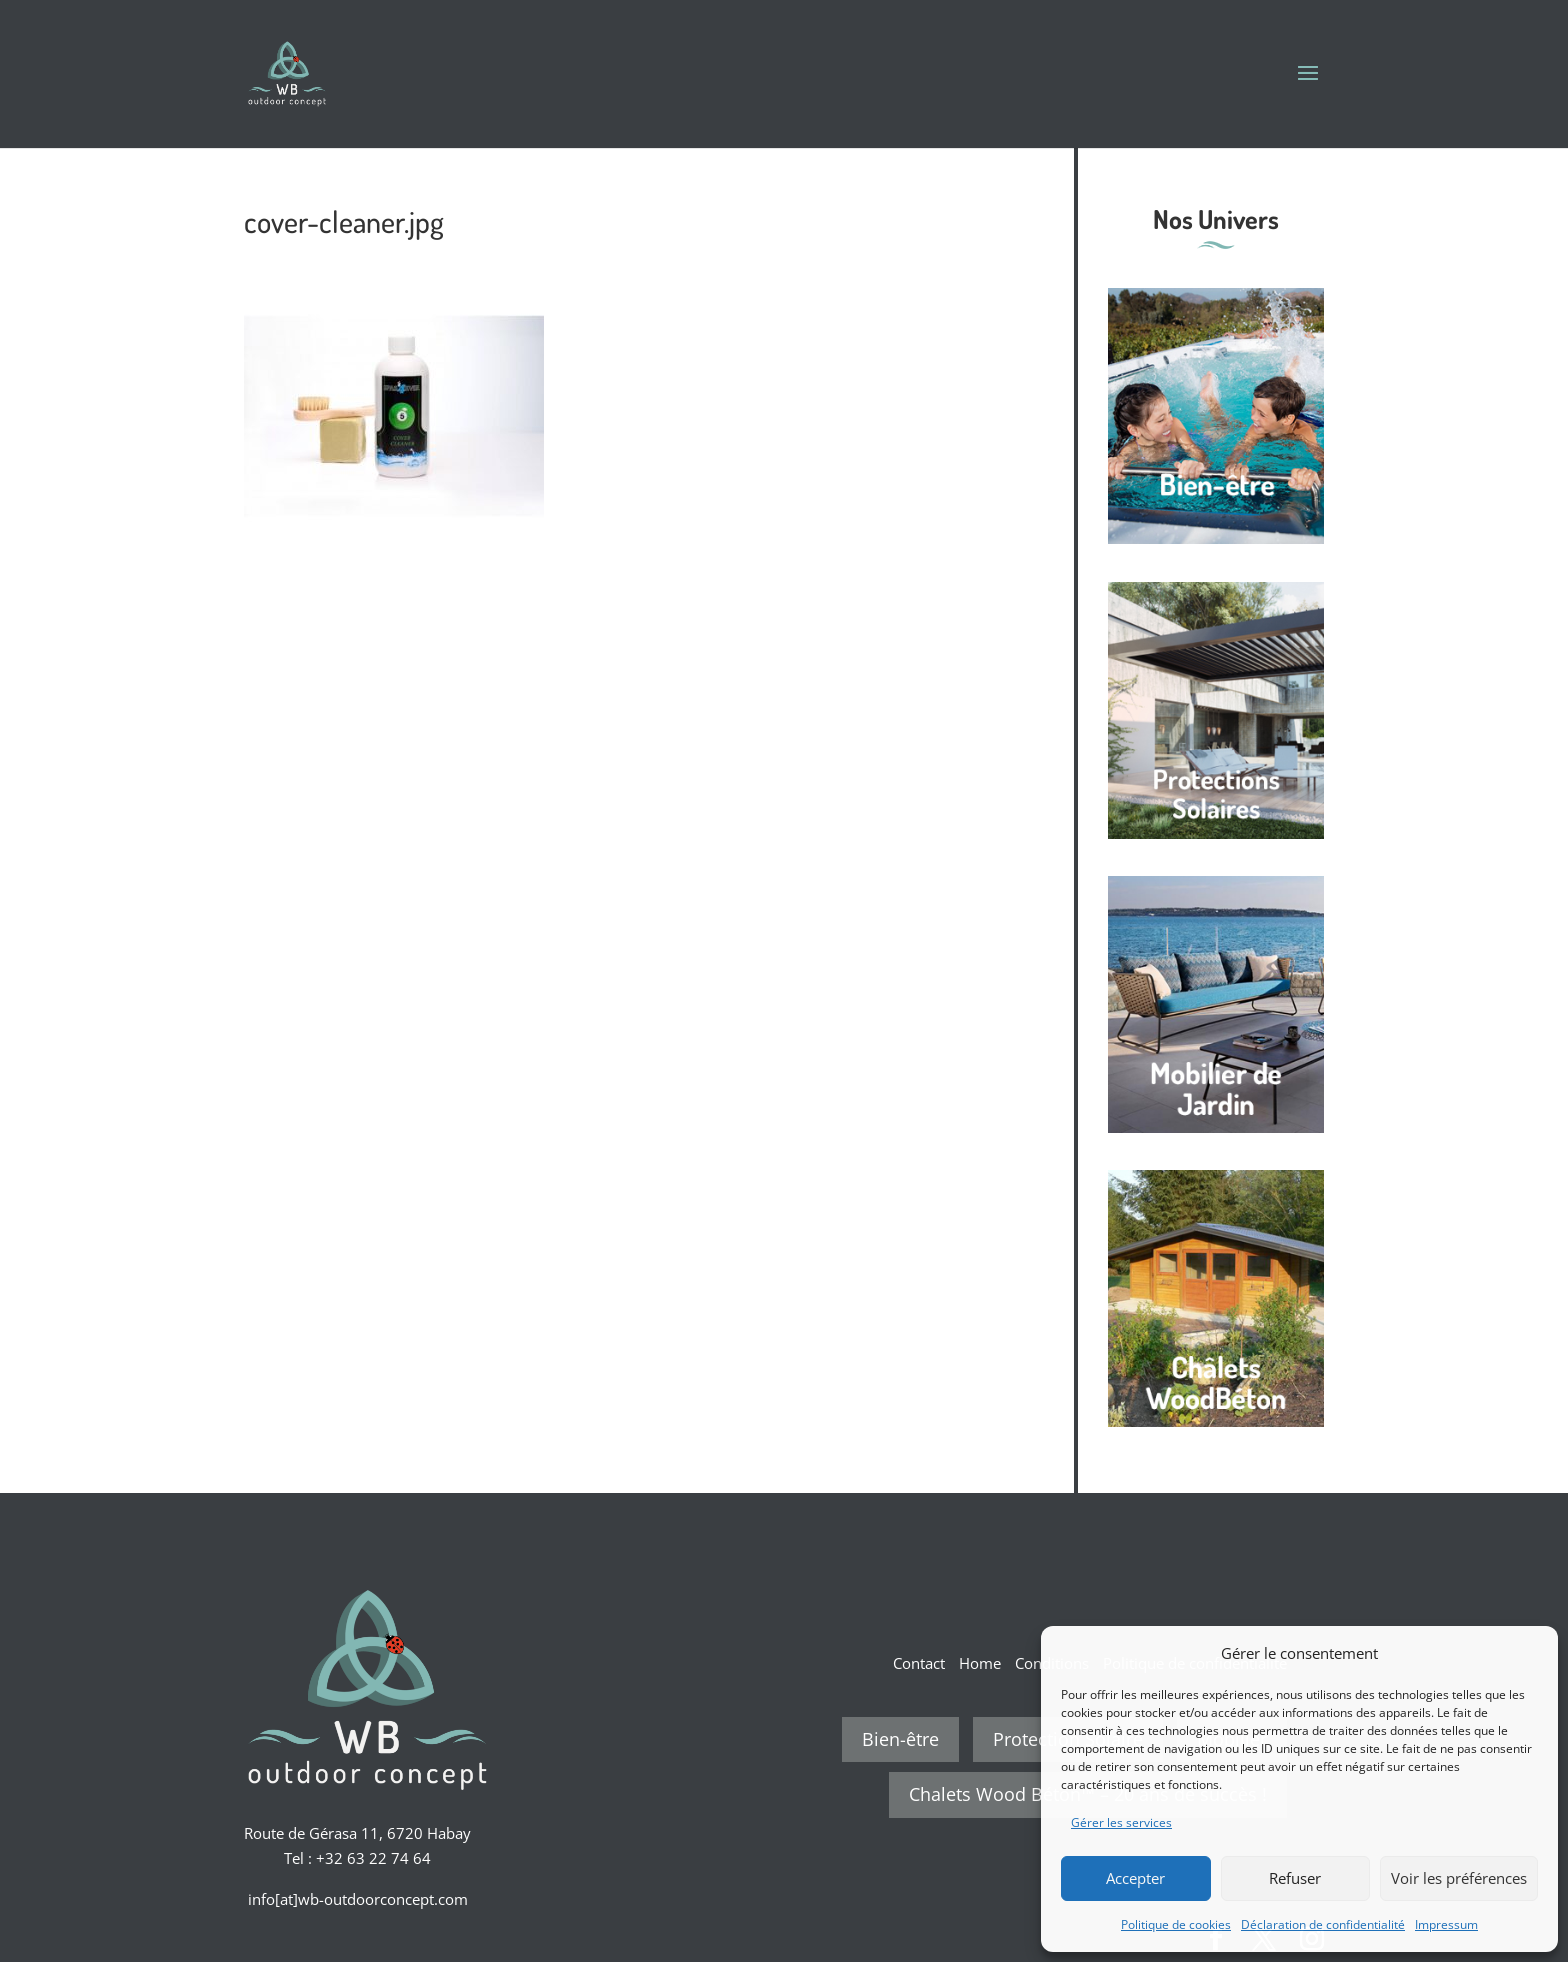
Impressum (1446, 1924)
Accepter (1135, 1878)
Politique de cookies (1176, 1924)
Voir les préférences (1459, 1878)
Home (980, 1663)
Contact (919, 1663)
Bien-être (900, 1739)
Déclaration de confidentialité (1323, 1924)
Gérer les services (1121, 1822)
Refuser (1295, 1878)
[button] (1528, 1653)
